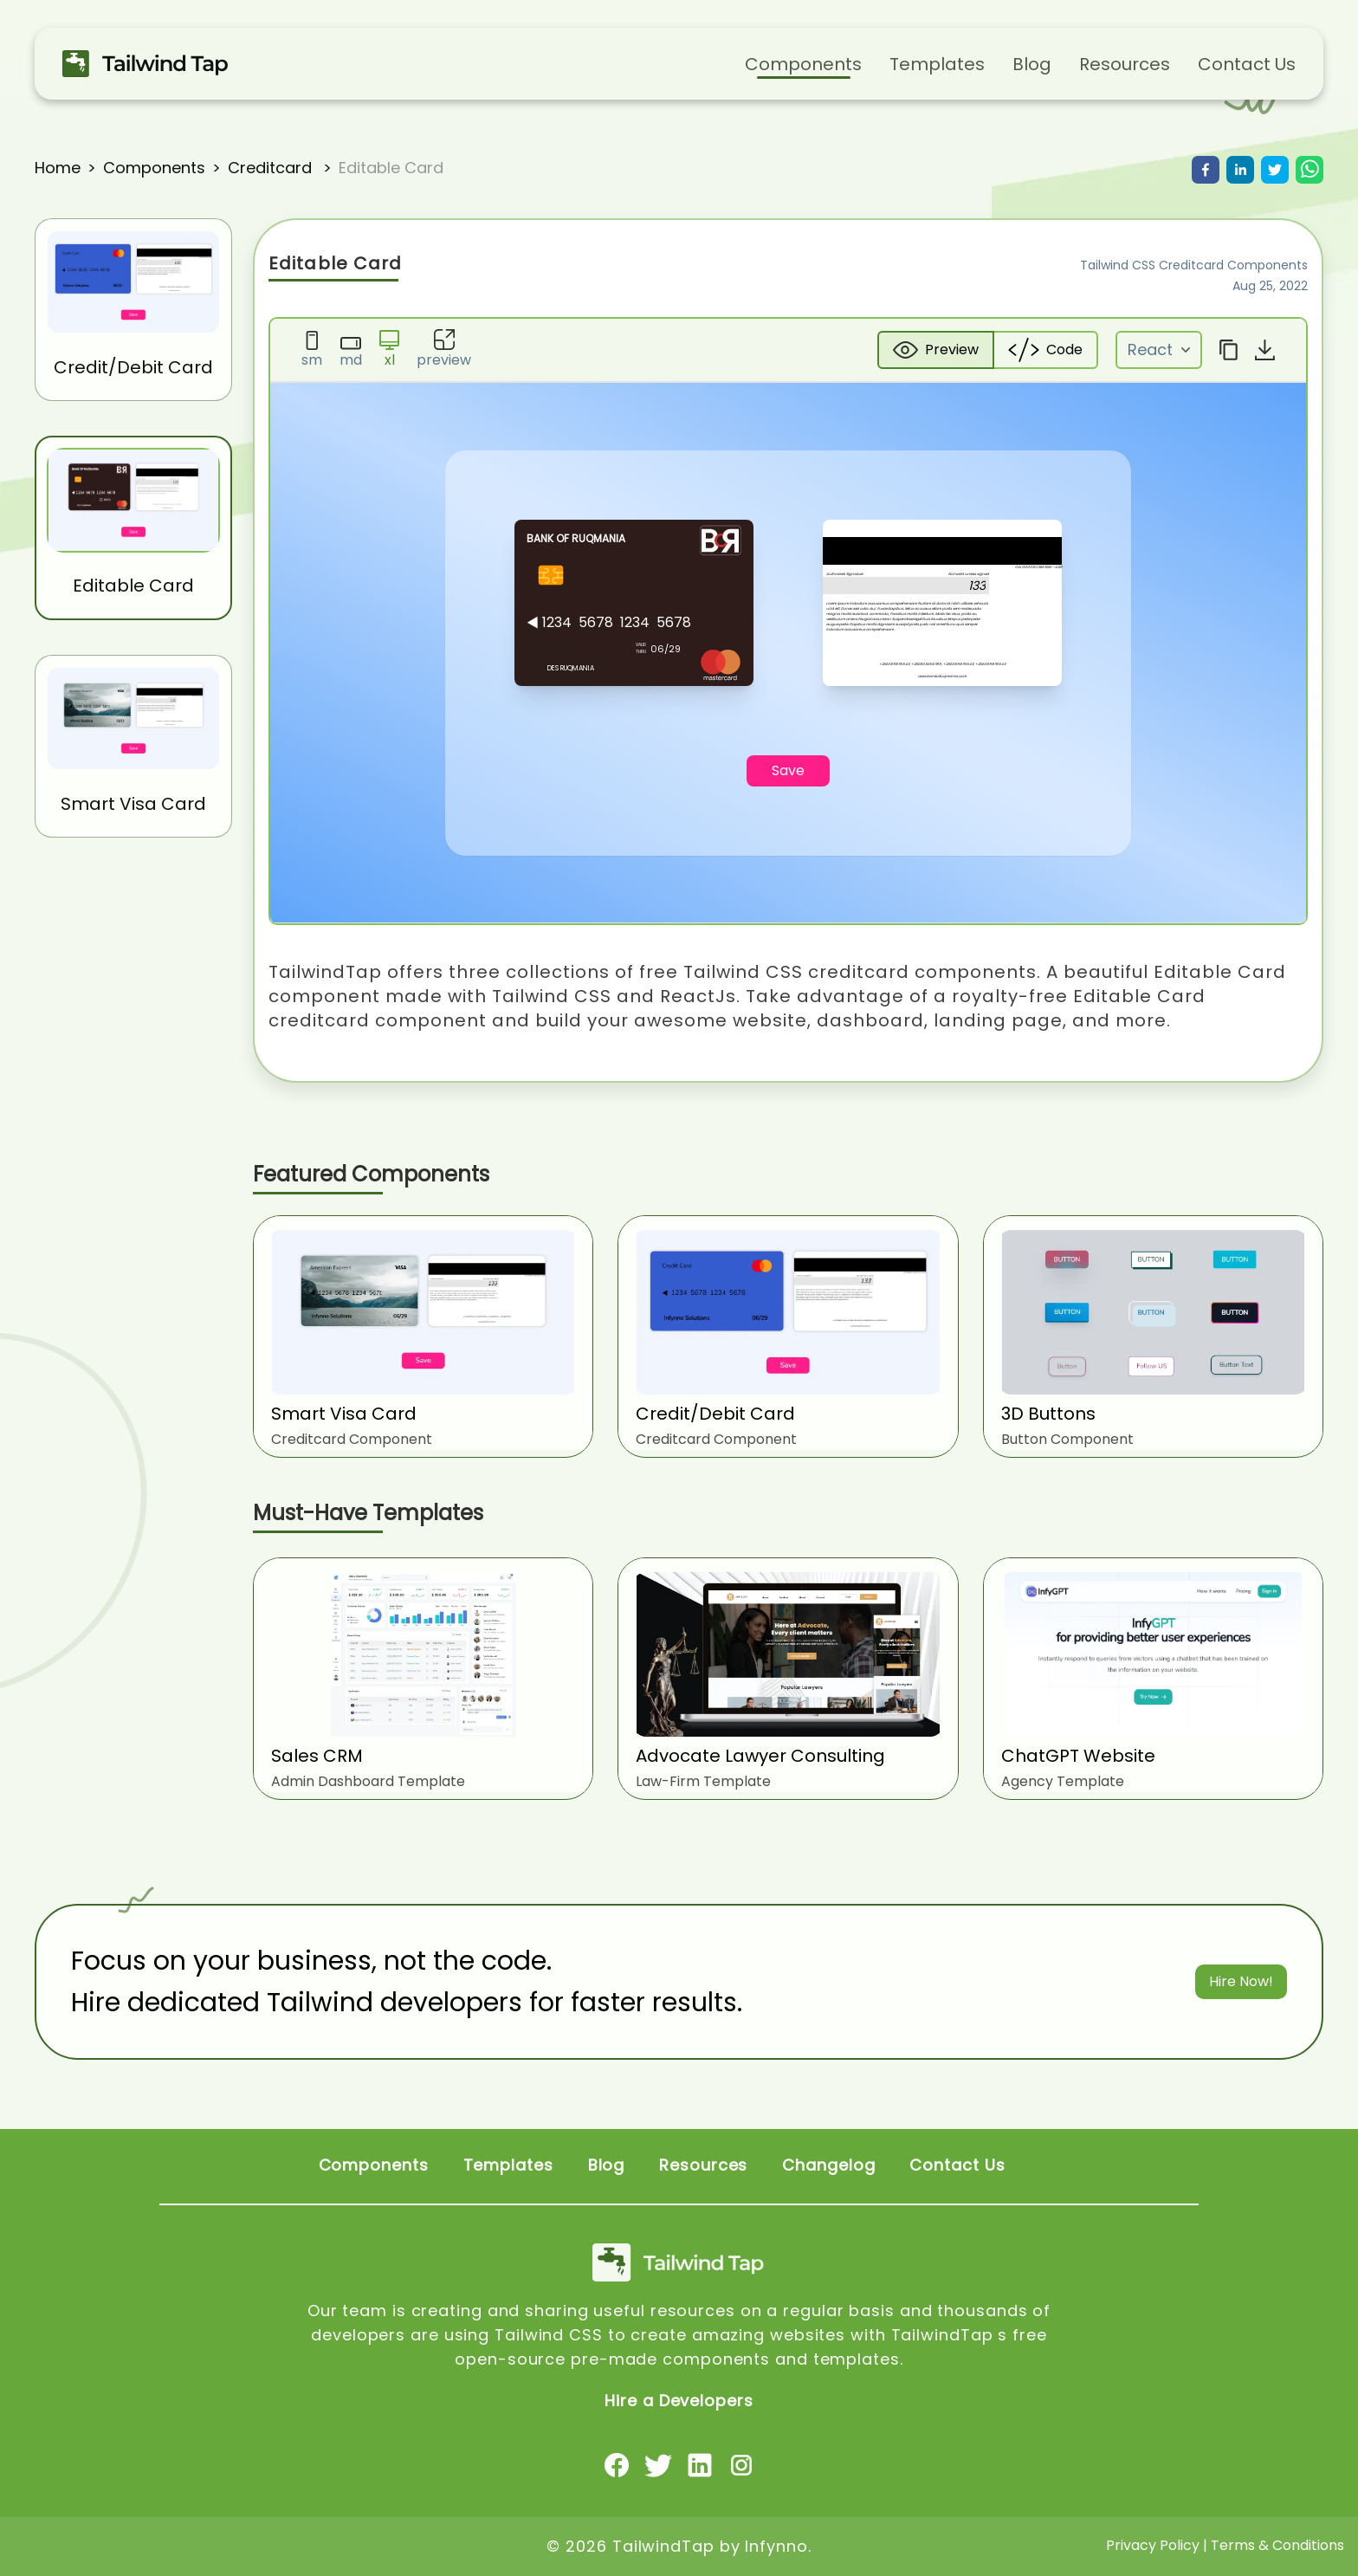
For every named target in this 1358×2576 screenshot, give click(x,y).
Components (803, 64)
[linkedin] (1240, 170)
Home (58, 167)
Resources (1124, 64)
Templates (937, 64)
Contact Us (1247, 64)
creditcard (272, 167)
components (154, 167)
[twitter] (1275, 170)
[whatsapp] (1309, 170)
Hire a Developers (679, 2400)
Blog (1031, 64)
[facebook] (1205, 170)
